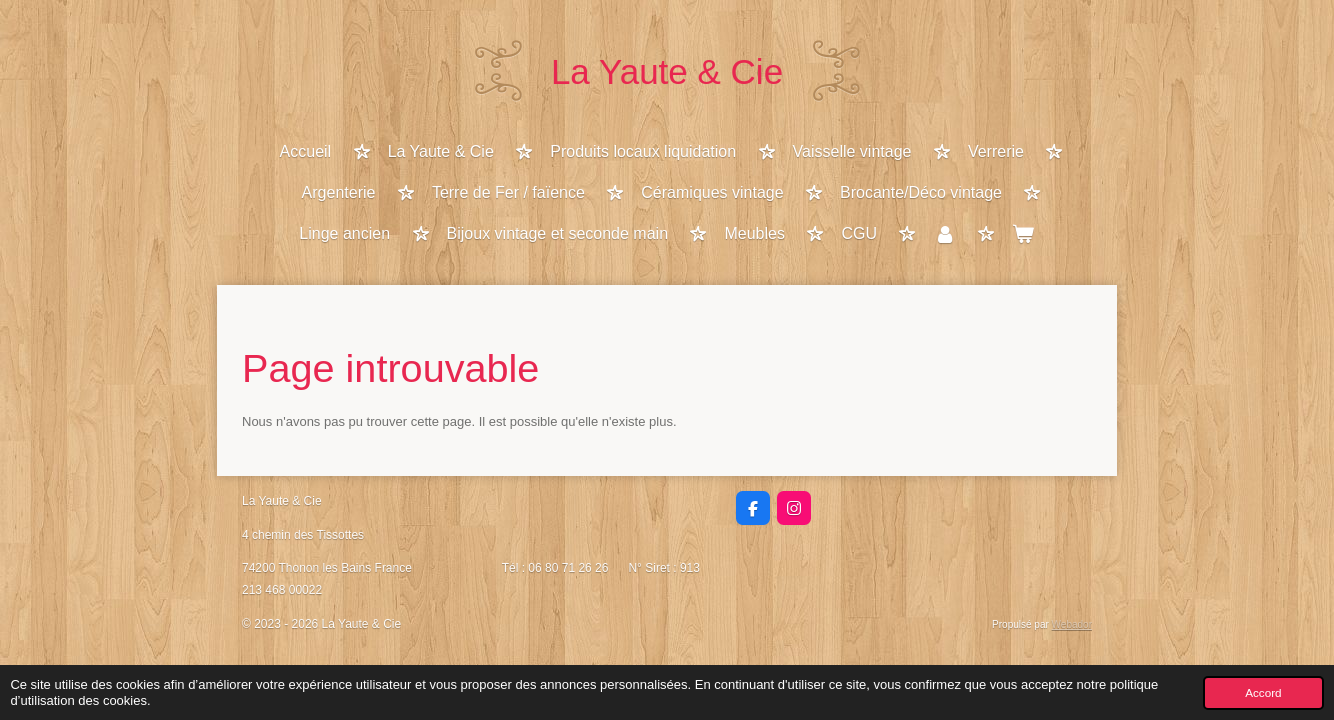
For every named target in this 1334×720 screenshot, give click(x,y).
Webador (1072, 624)
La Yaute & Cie (667, 71)
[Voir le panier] (1023, 235)
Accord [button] (1263, 692)
